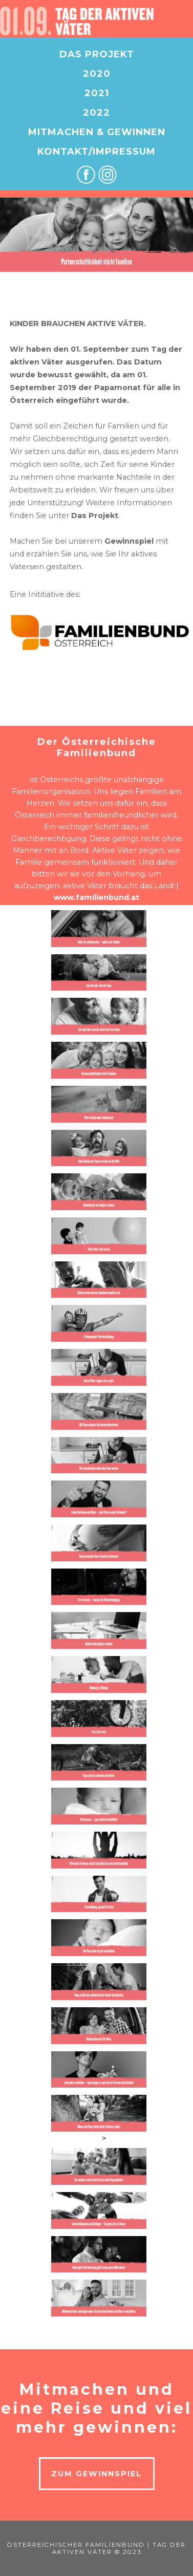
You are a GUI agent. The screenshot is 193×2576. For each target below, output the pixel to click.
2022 (96, 112)
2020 (97, 73)
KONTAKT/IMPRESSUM (96, 151)
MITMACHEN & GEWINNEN (96, 132)
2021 (96, 93)
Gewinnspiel (129, 541)
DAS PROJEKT (96, 54)
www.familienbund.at (96, 897)
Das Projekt (94, 515)
